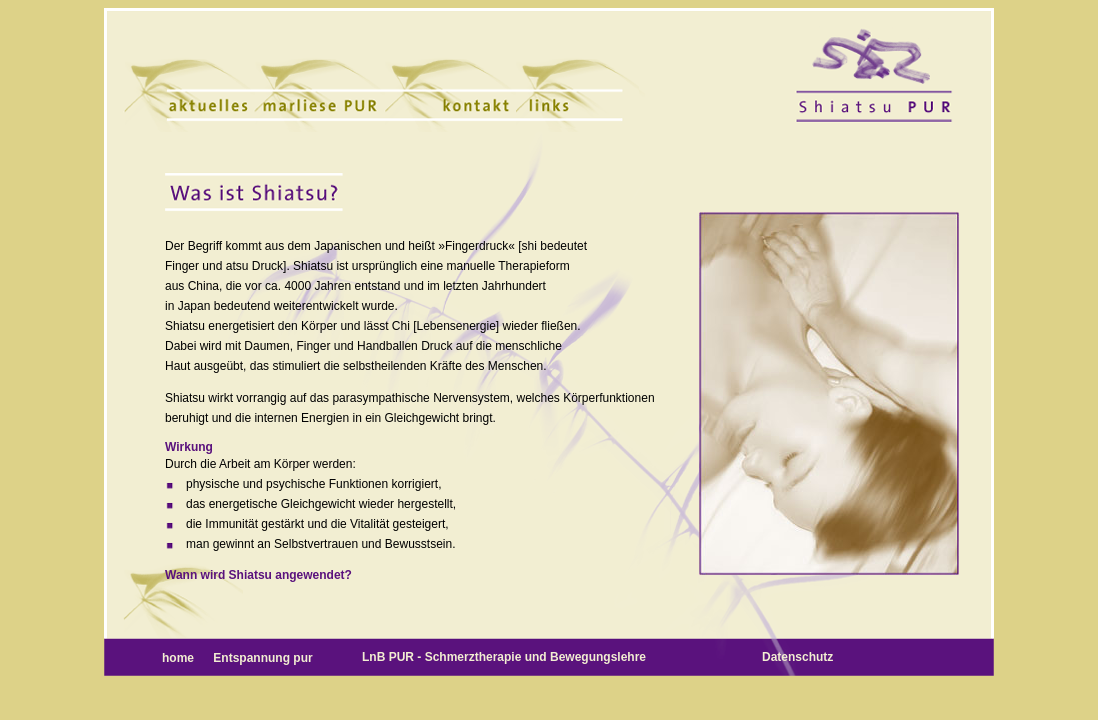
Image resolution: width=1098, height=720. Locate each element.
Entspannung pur (262, 658)
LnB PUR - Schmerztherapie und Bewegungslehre (504, 657)
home (179, 658)
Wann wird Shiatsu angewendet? (258, 575)
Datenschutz (797, 657)
